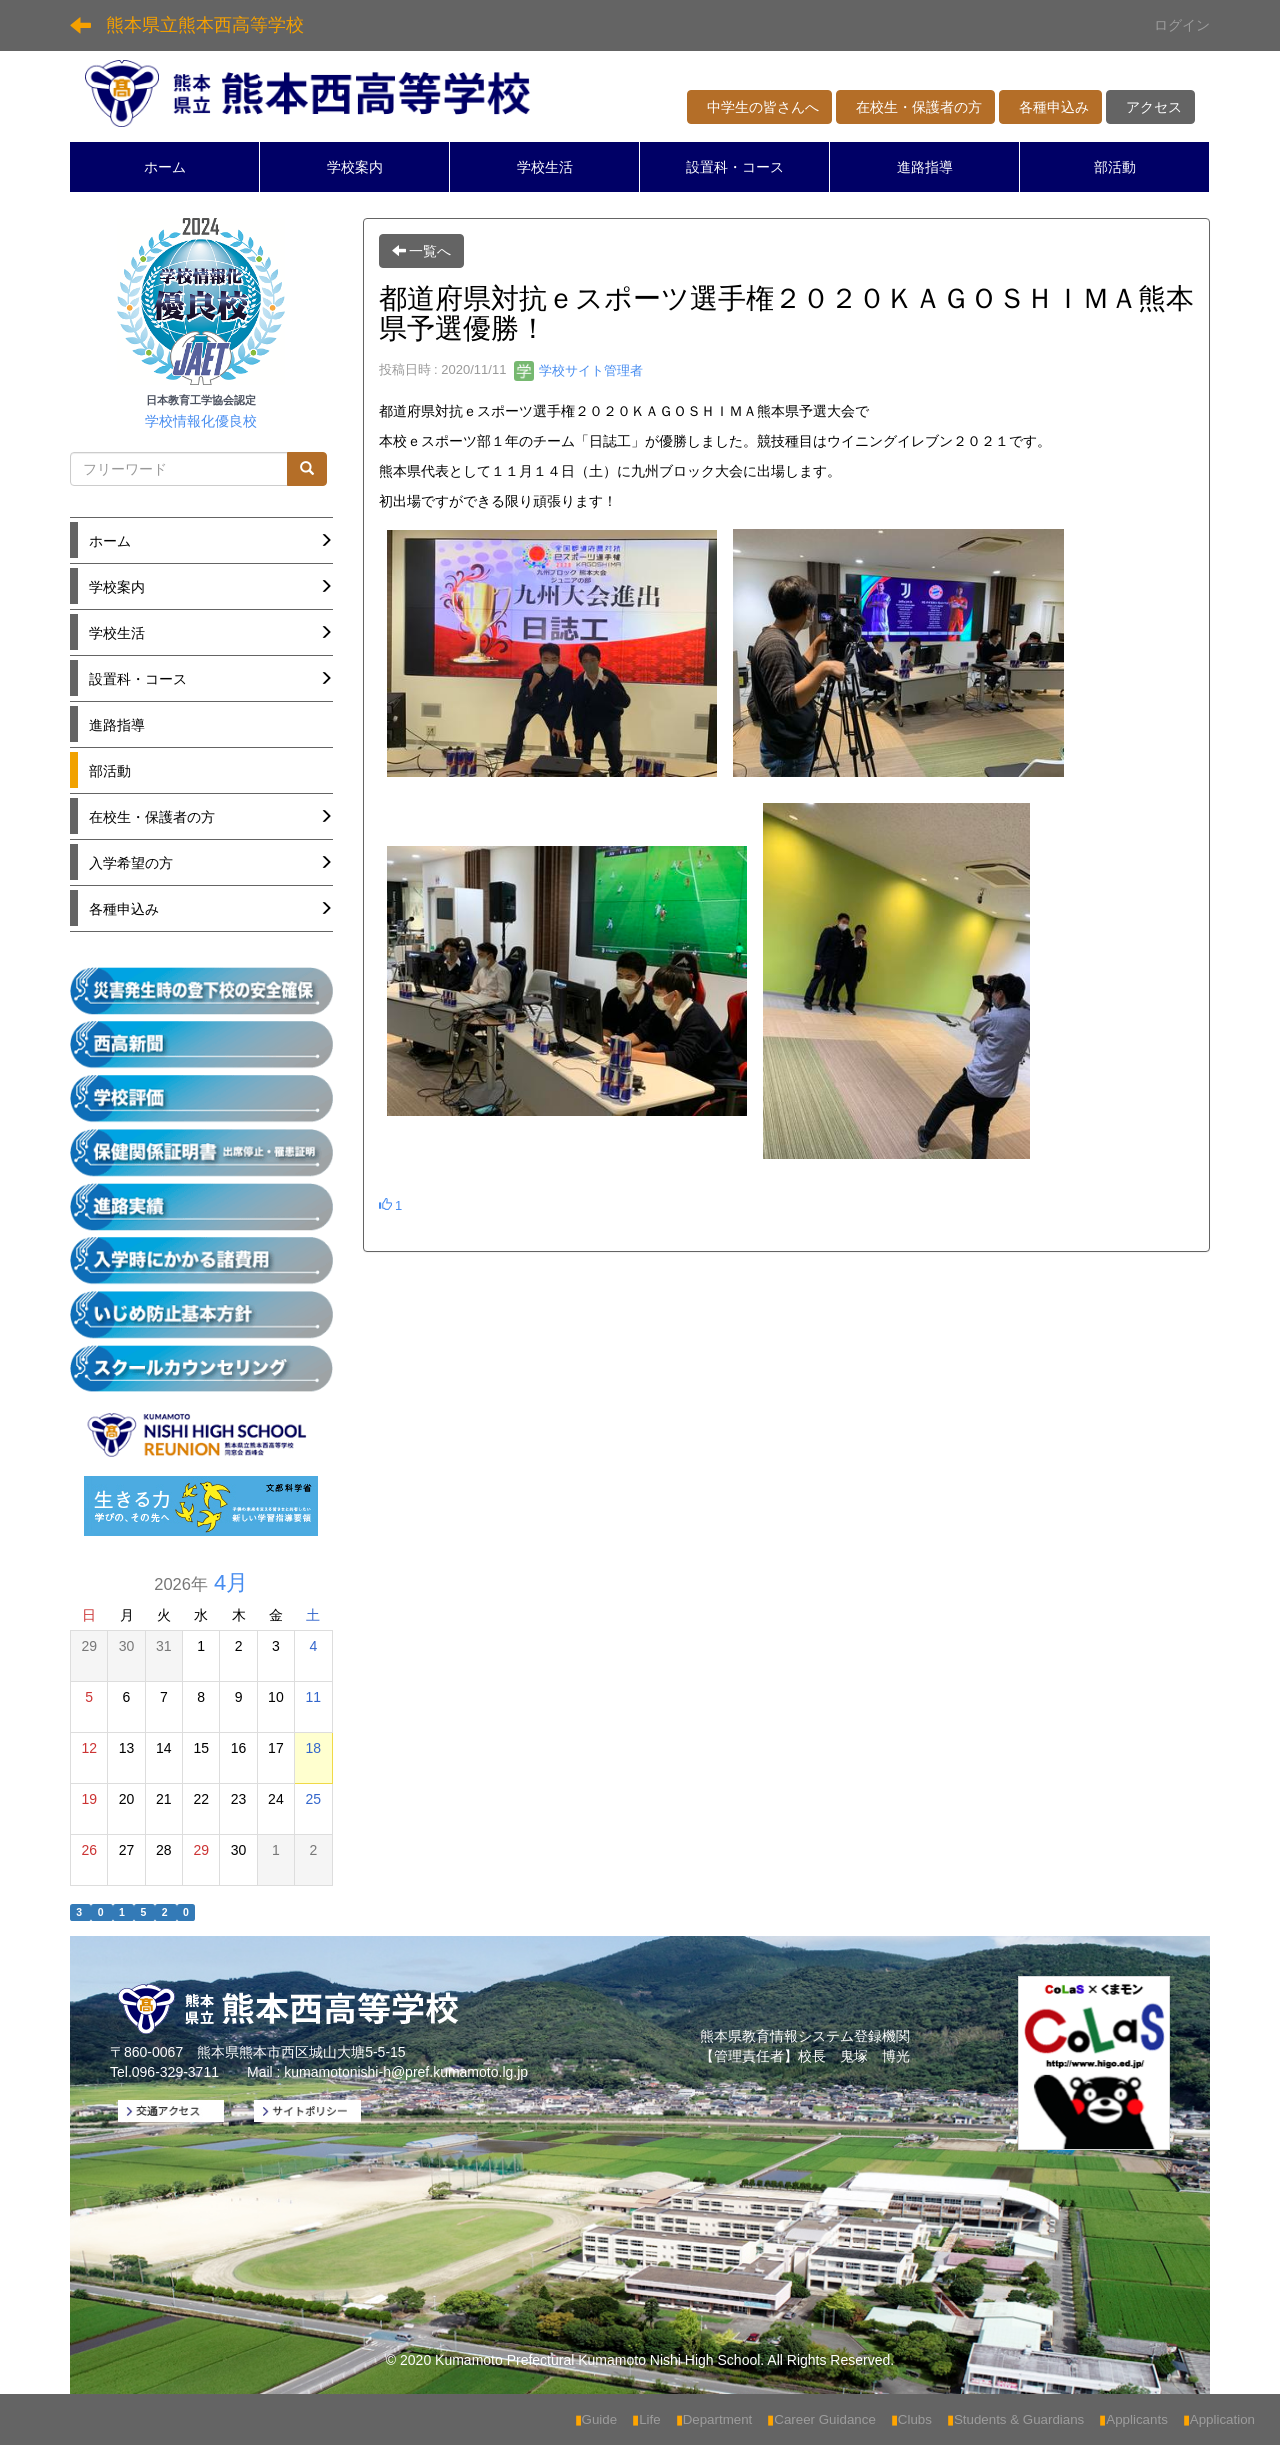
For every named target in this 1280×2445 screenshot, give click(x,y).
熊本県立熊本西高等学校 (205, 25)
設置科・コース (735, 167)
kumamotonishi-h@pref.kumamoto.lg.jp (406, 2072)
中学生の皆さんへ (759, 107)
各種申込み (1050, 107)
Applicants (1133, 2419)
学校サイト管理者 (579, 370)
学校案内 (355, 167)
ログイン (1182, 25)
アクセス (1150, 107)
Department (714, 2419)
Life (646, 2419)
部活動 (1115, 167)
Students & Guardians (1015, 2419)
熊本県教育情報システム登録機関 (805, 2036)
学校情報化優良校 (201, 421)
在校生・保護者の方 (915, 107)
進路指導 (925, 167)
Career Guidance (821, 2419)
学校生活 (545, 167)
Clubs (911, 2419)
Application (1219, 2419)
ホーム (165, 167)
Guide (596, 2419)
